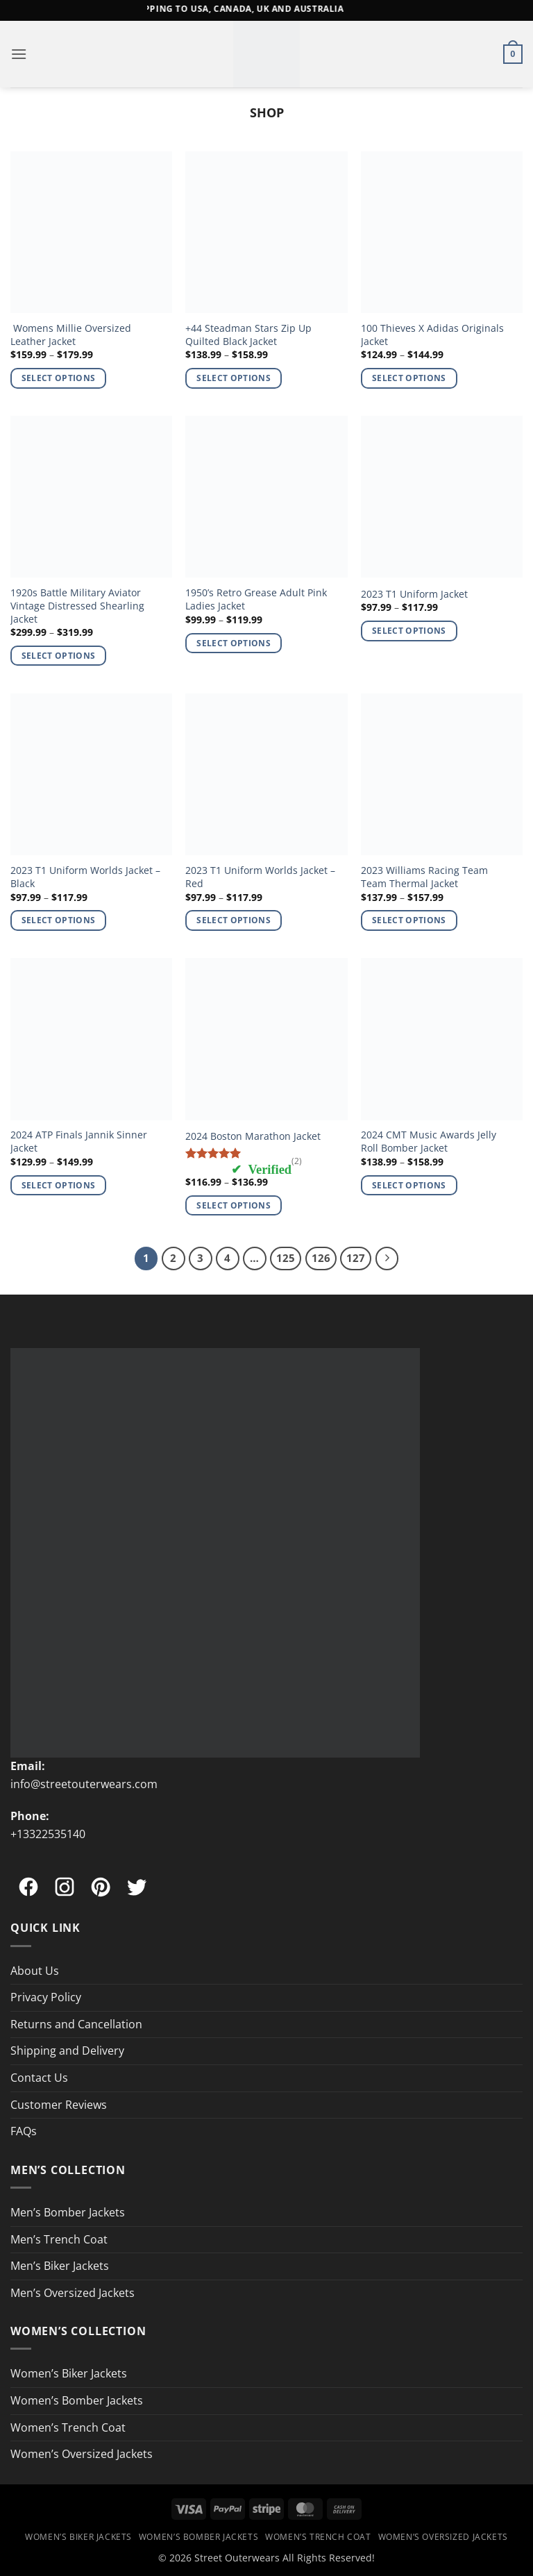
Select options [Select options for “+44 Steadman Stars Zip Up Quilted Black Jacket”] (233, 378)
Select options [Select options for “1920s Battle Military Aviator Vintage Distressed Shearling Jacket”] (59, 655)
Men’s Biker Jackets (59, 2265)
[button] (18, 54)
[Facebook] (28, 1880)
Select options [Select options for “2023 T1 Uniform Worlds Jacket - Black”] (59, 920)
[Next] (387, 1258)
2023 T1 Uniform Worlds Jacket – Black (85, 877)
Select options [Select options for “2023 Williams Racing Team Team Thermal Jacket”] (409, 920)
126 (321, 1258)
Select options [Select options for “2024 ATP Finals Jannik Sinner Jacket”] (59, 1185)
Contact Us (39, 2077)
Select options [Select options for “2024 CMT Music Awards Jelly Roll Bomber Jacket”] (409, 1185)
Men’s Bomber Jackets (67, 2212)
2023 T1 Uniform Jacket (414, 594)
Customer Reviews (58, 2104)
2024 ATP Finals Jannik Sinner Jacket (78, 1141)
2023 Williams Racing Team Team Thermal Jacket (424, 877)
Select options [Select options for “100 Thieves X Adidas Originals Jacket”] (409, 378)
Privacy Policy (45, 1997)
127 (355, 1258)
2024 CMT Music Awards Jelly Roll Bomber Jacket (428, 1141)
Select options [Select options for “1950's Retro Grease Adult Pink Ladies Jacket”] (233, 643)
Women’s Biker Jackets (68, 2373)
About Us (34, 1970)
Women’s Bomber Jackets (76, 2400)
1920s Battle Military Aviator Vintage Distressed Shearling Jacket (77, 606)
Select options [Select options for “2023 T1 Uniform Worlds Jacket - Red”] (233, 920)
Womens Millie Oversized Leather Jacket (70, 335)
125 (285, 1258)
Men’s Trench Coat (59, 2239)
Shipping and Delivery (67, 2050)
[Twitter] (137, 1880)
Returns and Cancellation (76, 2024)
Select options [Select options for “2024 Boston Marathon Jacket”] (233, 1205)
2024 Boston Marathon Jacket (253, 1136)
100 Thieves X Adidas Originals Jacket (432, 335)
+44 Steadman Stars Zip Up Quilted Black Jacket (248, 335)
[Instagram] (64, 1880)
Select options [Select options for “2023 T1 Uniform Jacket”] (409, 630)
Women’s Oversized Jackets (81, 2453)
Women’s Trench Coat (68, 2427)
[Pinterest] (101, 1880)
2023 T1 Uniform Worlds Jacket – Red (260, 877)
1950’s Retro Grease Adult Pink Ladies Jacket (256, 599)
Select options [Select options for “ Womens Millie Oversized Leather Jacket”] (59, 378)
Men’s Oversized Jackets (72, 2292)
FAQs (23, 2131)
